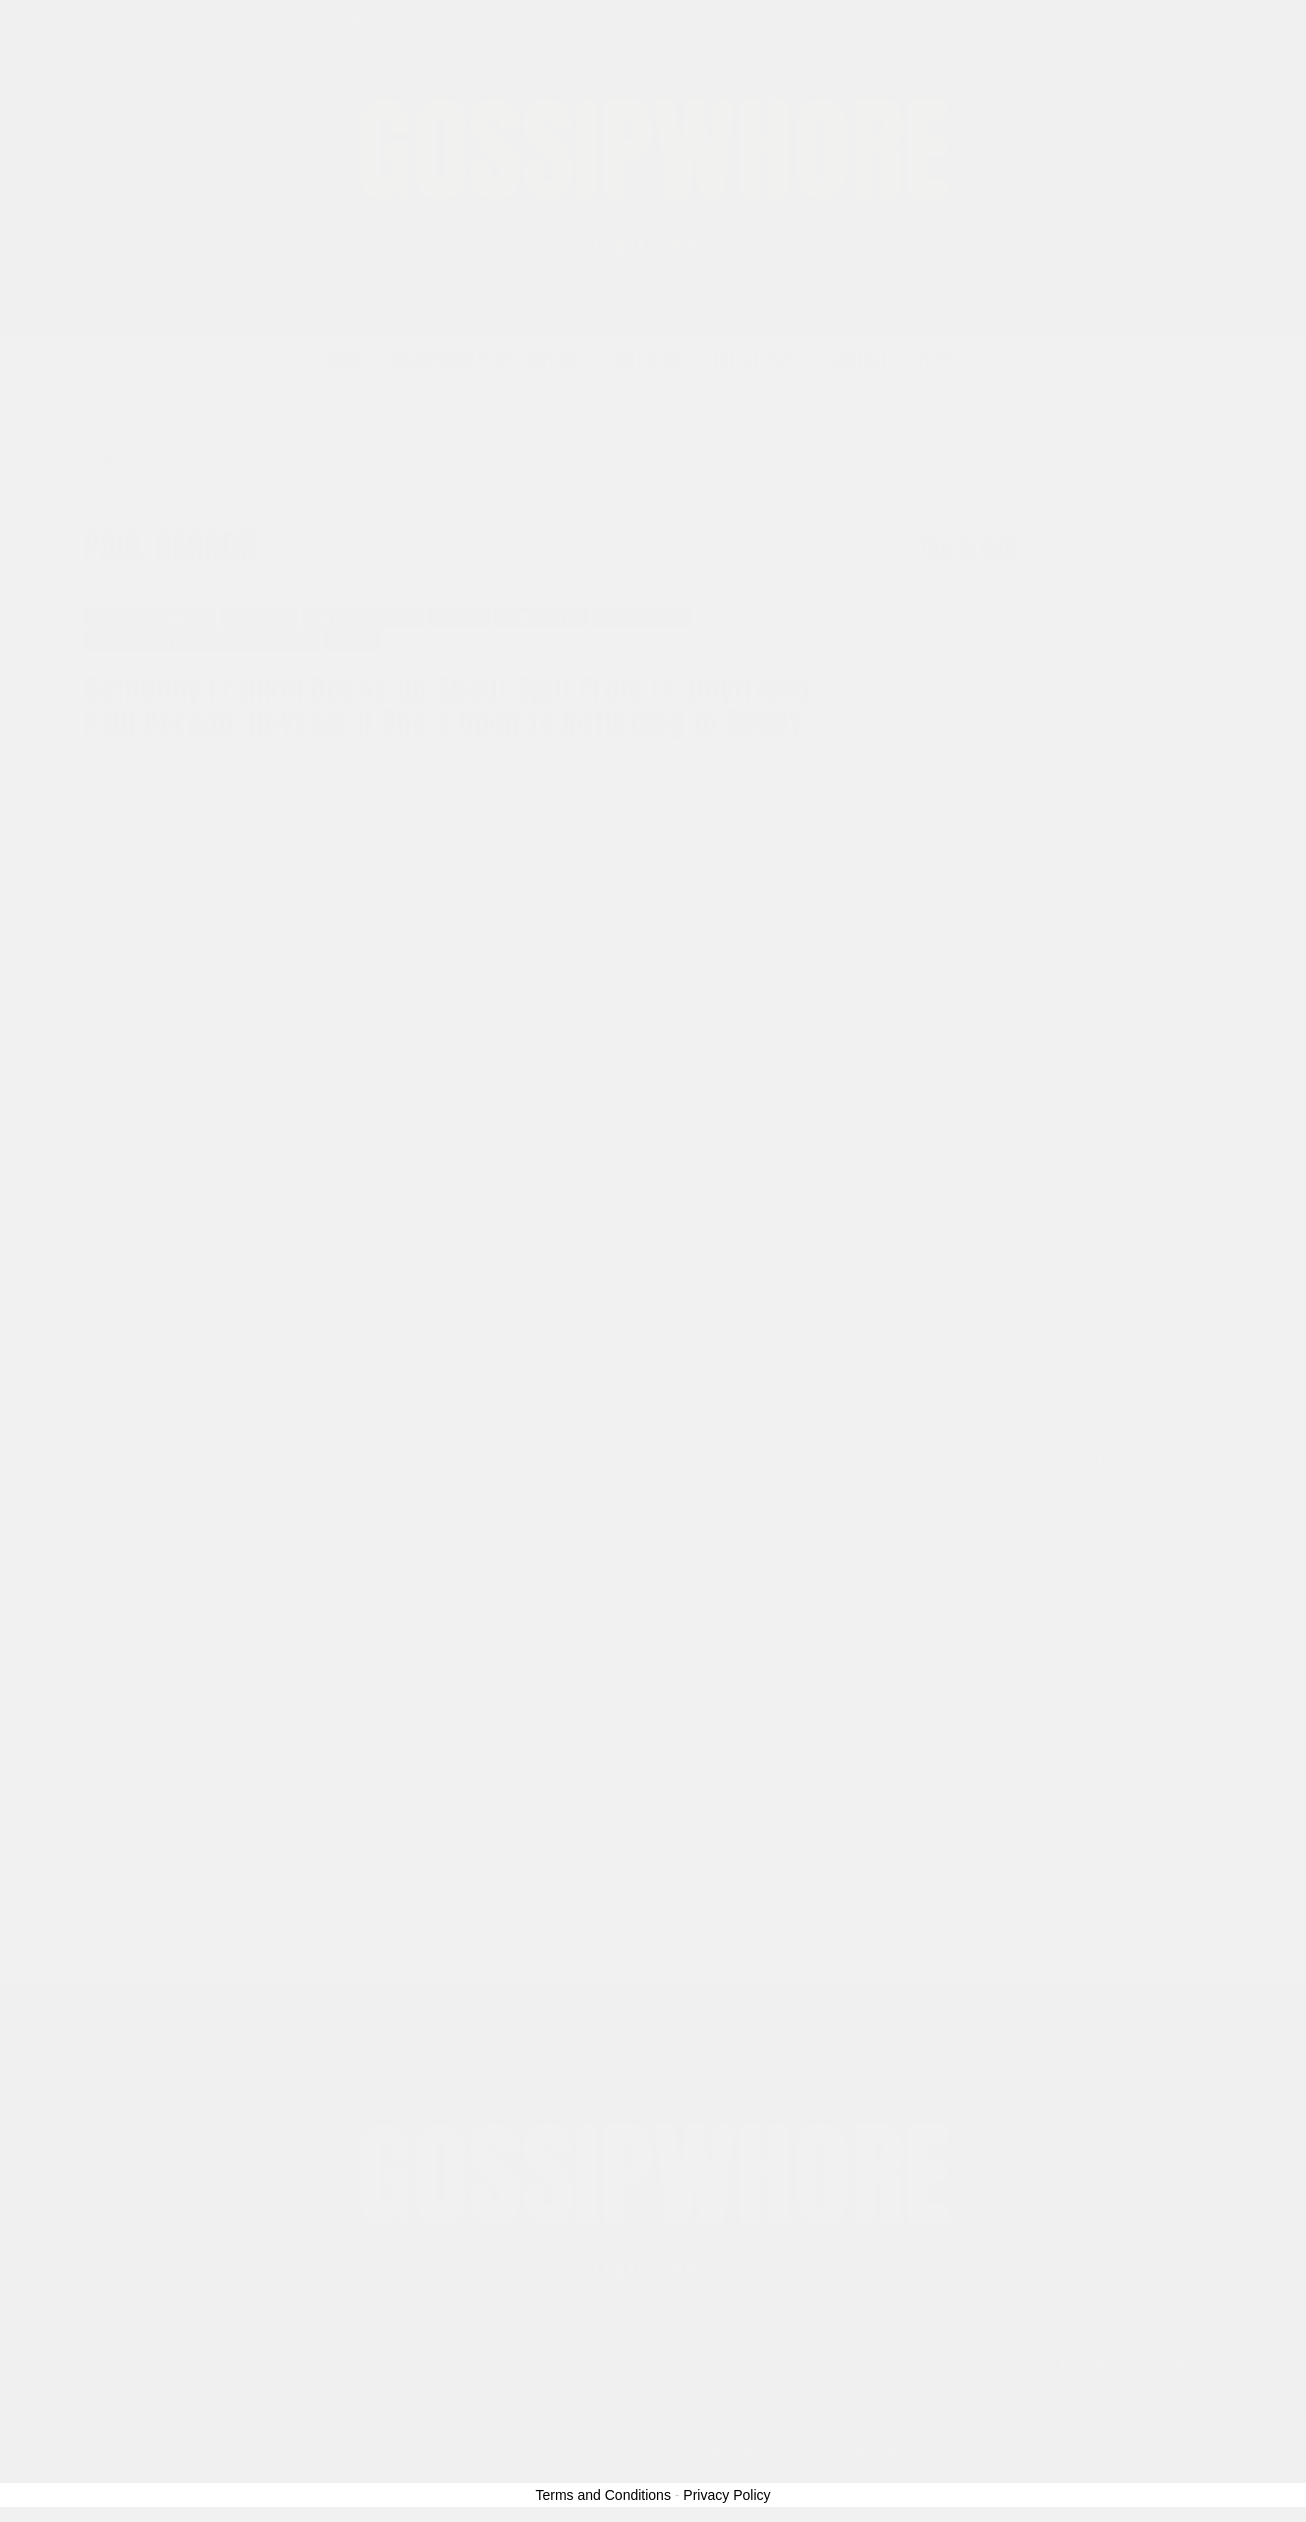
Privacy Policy (726, 2495)
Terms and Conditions (603, 2495)
